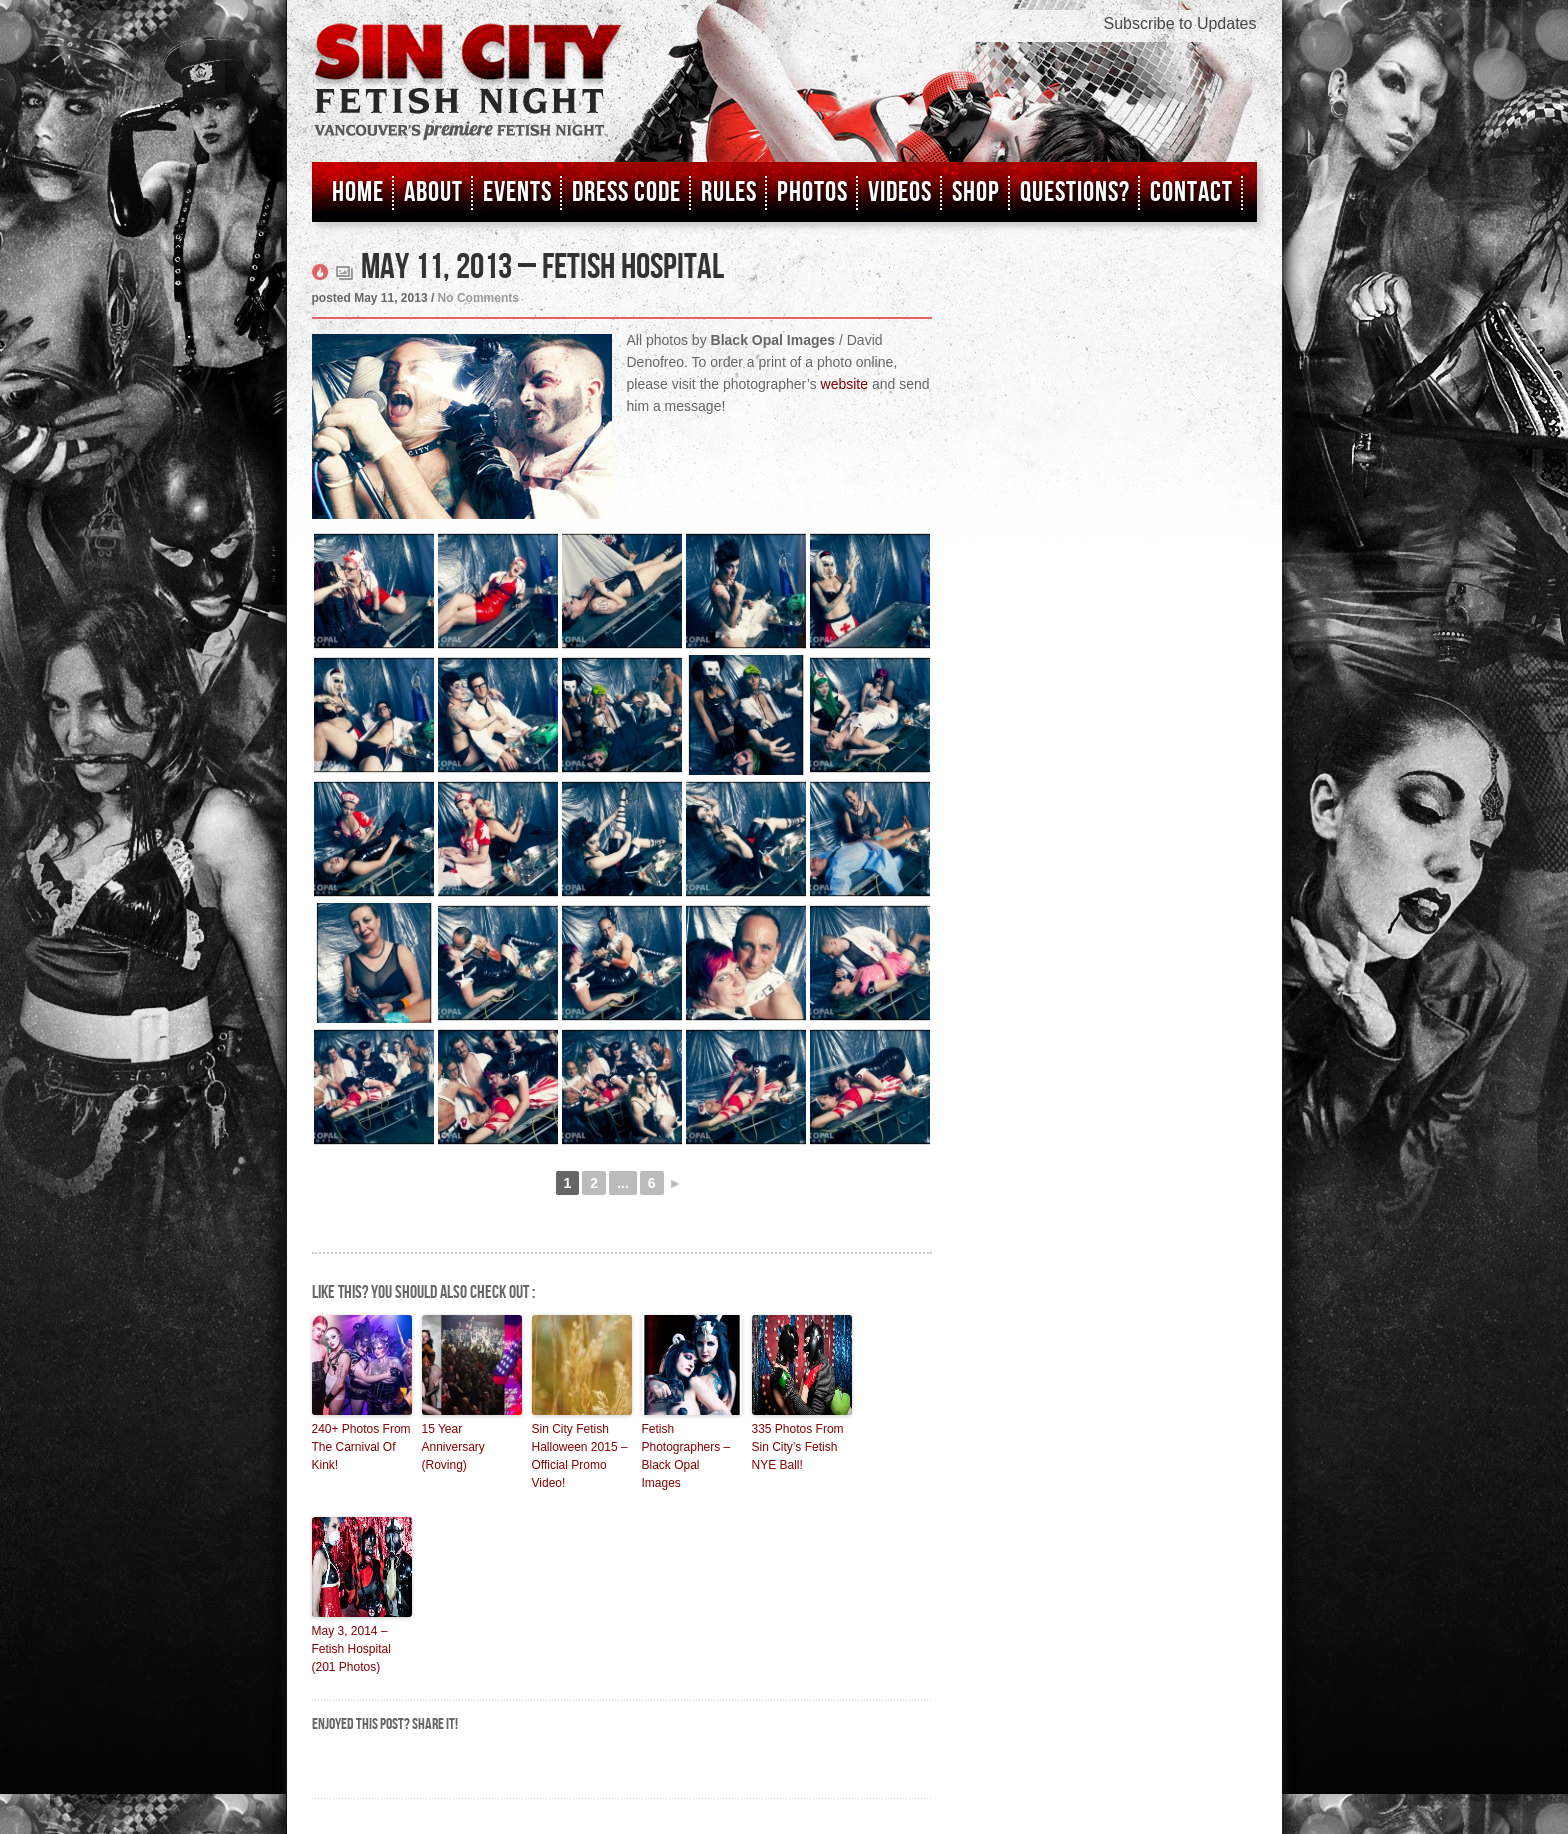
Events (517, 192)
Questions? (1075, 192)
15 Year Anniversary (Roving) (453, 1447)
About (433, 192)
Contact (1191, 192)
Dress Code (626, 192)
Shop (976, 192)
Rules (729, 192)
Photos (812, 192)
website (844, 384)
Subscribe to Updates (1180, 23)
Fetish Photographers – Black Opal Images (686, 1456)
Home (358, 192)
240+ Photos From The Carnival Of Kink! (361, 1447)
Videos (900, 192)
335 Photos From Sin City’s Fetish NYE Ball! (798, 1447)
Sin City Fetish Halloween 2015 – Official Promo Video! (580, 1456)
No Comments (478, 298)
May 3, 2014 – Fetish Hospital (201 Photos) (351, 1649)
